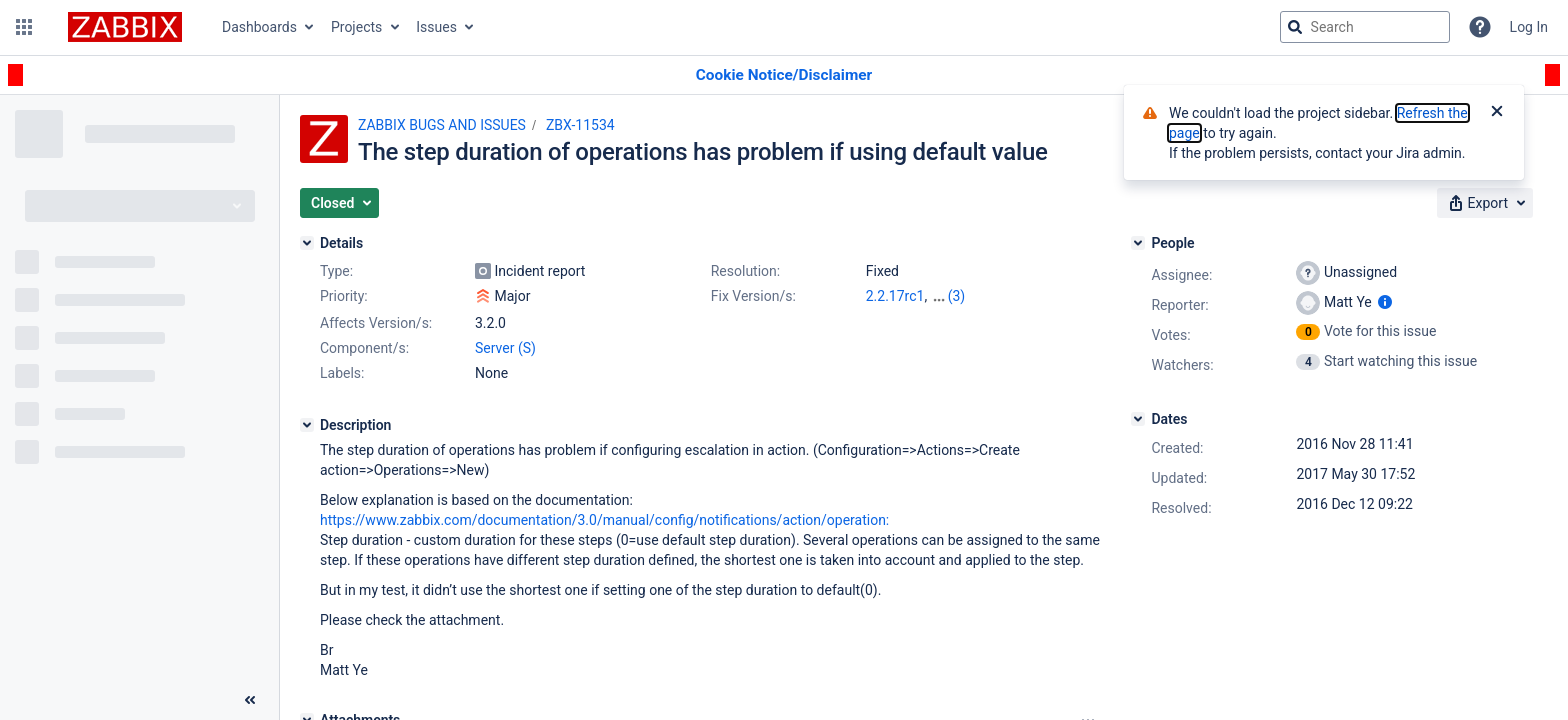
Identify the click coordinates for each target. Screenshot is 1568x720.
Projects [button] (356, 27)
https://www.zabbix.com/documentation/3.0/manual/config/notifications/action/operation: (604, 520)
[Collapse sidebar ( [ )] (250, 700)
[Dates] (1138, 419)
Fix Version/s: (753, 296)
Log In (1529, 27)
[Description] (307, 425)
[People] (1138, 243)
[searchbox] (1365, 27)
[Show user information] (1385, 302)
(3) (957, 296)
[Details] (307, 243)
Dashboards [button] (259, 27)
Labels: (342, 373)
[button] (24, 27)
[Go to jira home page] (125, 27)
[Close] (1497, 113)
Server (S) (505, 348)
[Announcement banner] (784, 75)
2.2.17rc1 (895, 296)
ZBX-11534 (580, 125)
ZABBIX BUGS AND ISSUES (442, 125)
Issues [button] (436, 27)
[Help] (1480, 27)
